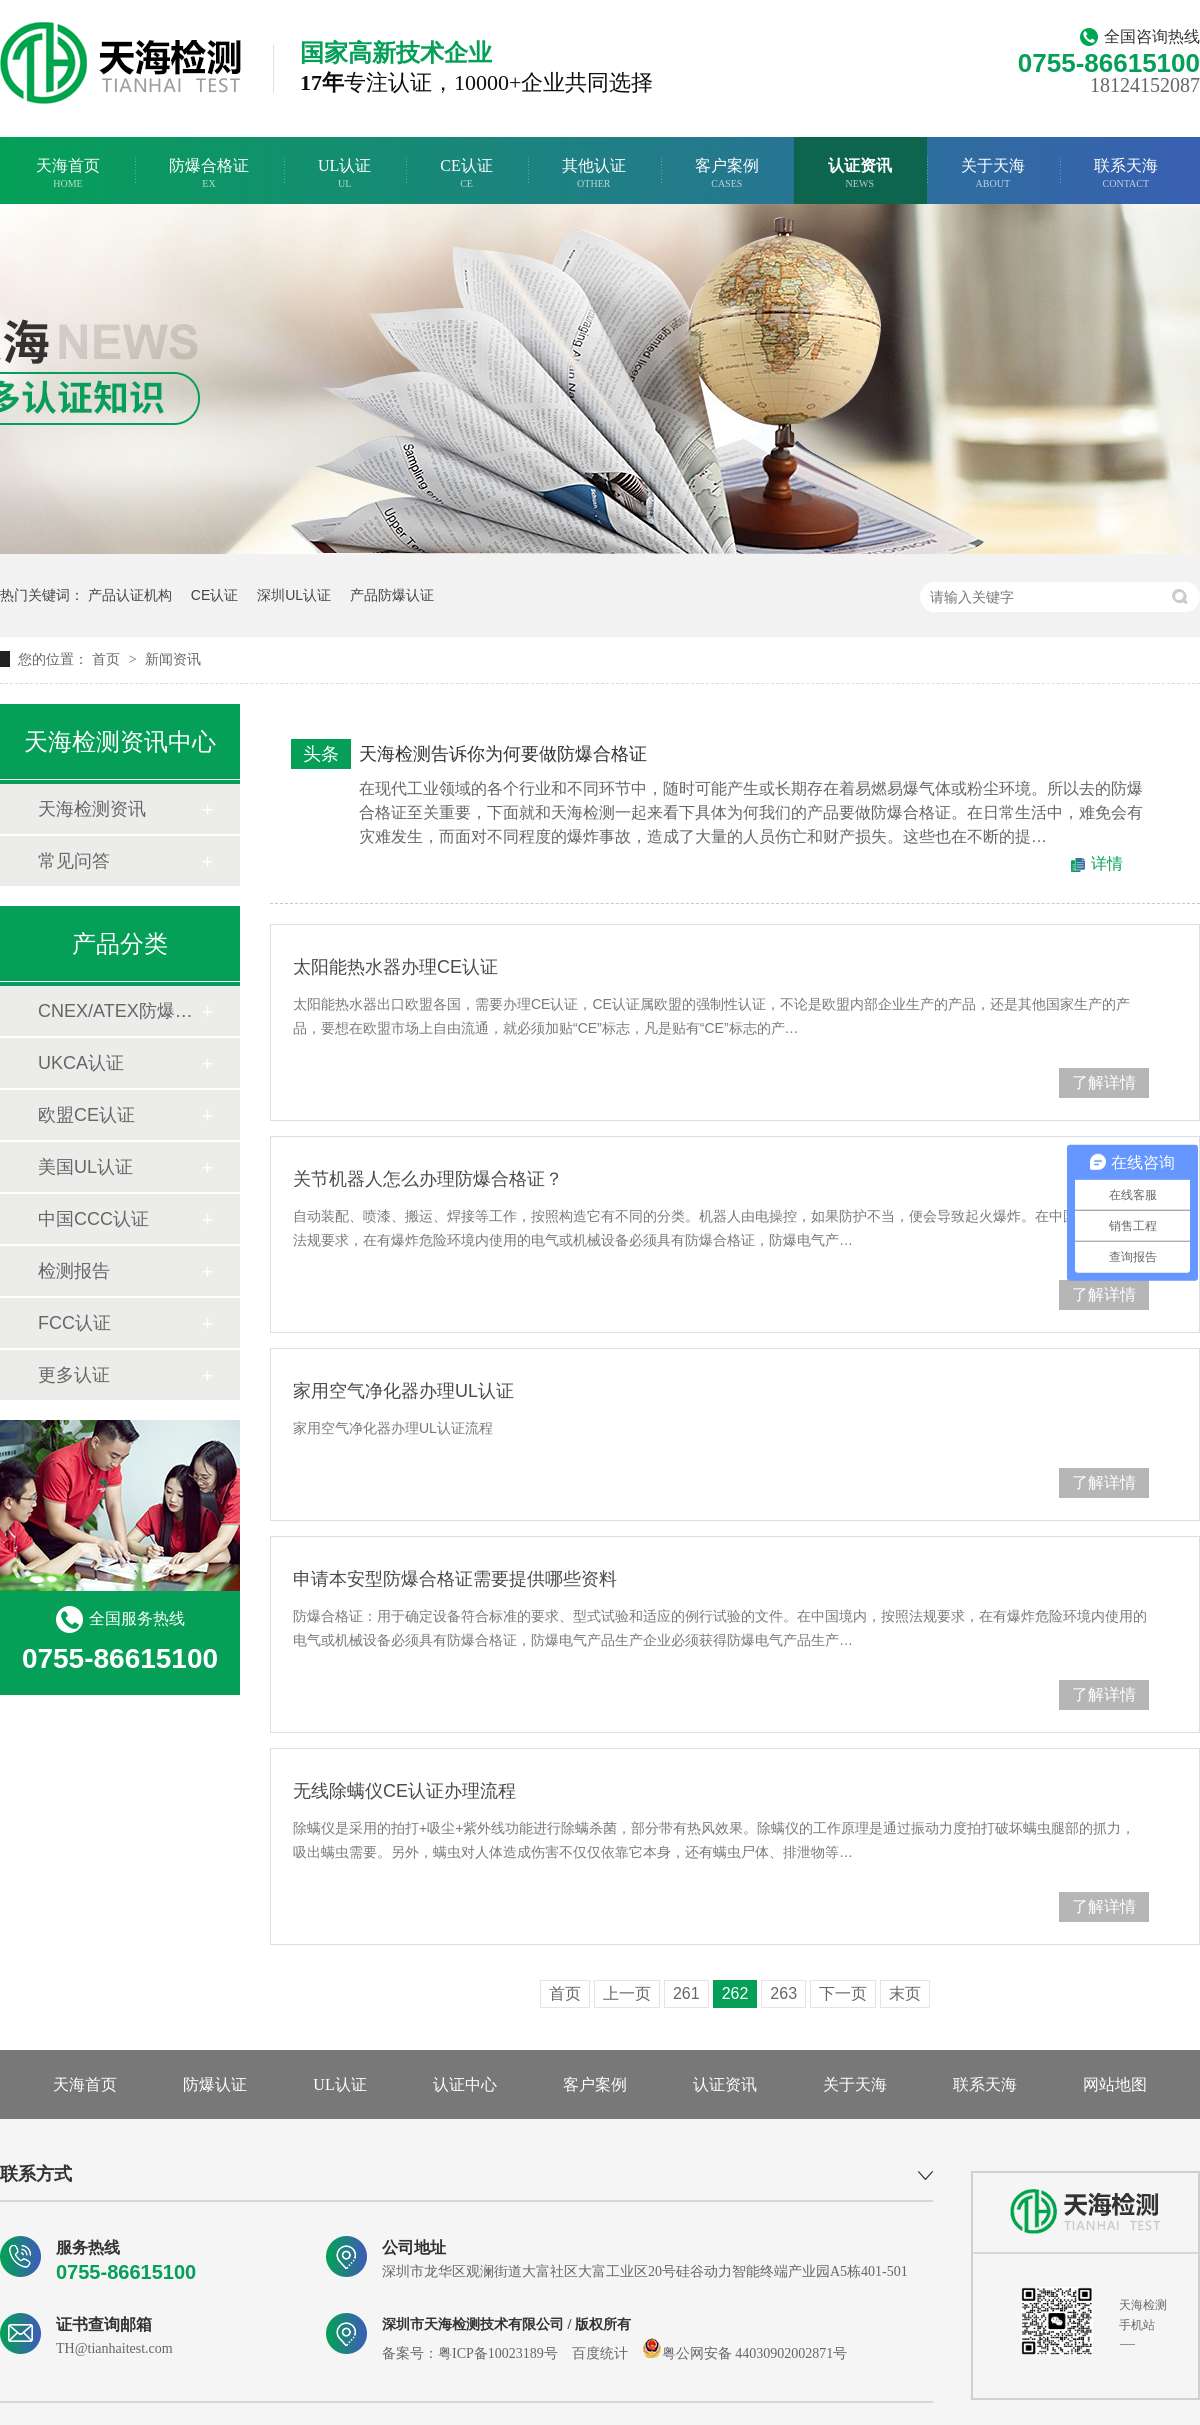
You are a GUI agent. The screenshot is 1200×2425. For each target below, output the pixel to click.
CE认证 (466, 173)
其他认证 (594, 173)
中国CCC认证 (93, 1219)
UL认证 (344, 173)
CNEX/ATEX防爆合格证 (119, 1011)
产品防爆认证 (392, 595)
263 (783, 1993)
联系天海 (1126, 173)
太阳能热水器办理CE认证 (395, 967)
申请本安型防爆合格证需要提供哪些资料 (455, 1579)
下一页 (843, 1993)
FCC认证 (74, 1323)
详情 (1107, 863)
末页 (905, 1993)
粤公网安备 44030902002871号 (745, 2353)
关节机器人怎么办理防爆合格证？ (428, 1179)
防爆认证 (215, 2084)
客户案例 (727, 173)
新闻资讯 (173, 659)
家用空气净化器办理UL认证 (403, 1391)
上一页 (627, 1993)
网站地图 (1115, 2084)
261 (686, 1993)
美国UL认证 (85, 1167)
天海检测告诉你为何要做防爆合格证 (503, 754)
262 (735, 1993)
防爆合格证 (209, 173)
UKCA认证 (81, 1063)
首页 (108, 659)
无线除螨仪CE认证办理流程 (404, 1791)
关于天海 (993, 173)
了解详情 (1104, 1082)
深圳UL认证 (294, 595)
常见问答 (74, 861)
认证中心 (465, 2084)
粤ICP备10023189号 (498, 2353)
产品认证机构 (130, 595)
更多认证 (74, 1375)
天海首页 (68, 173)
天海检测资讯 (92, 809)
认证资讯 (860, 173)
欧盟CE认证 (86, 1115)
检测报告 (74, 1271)
